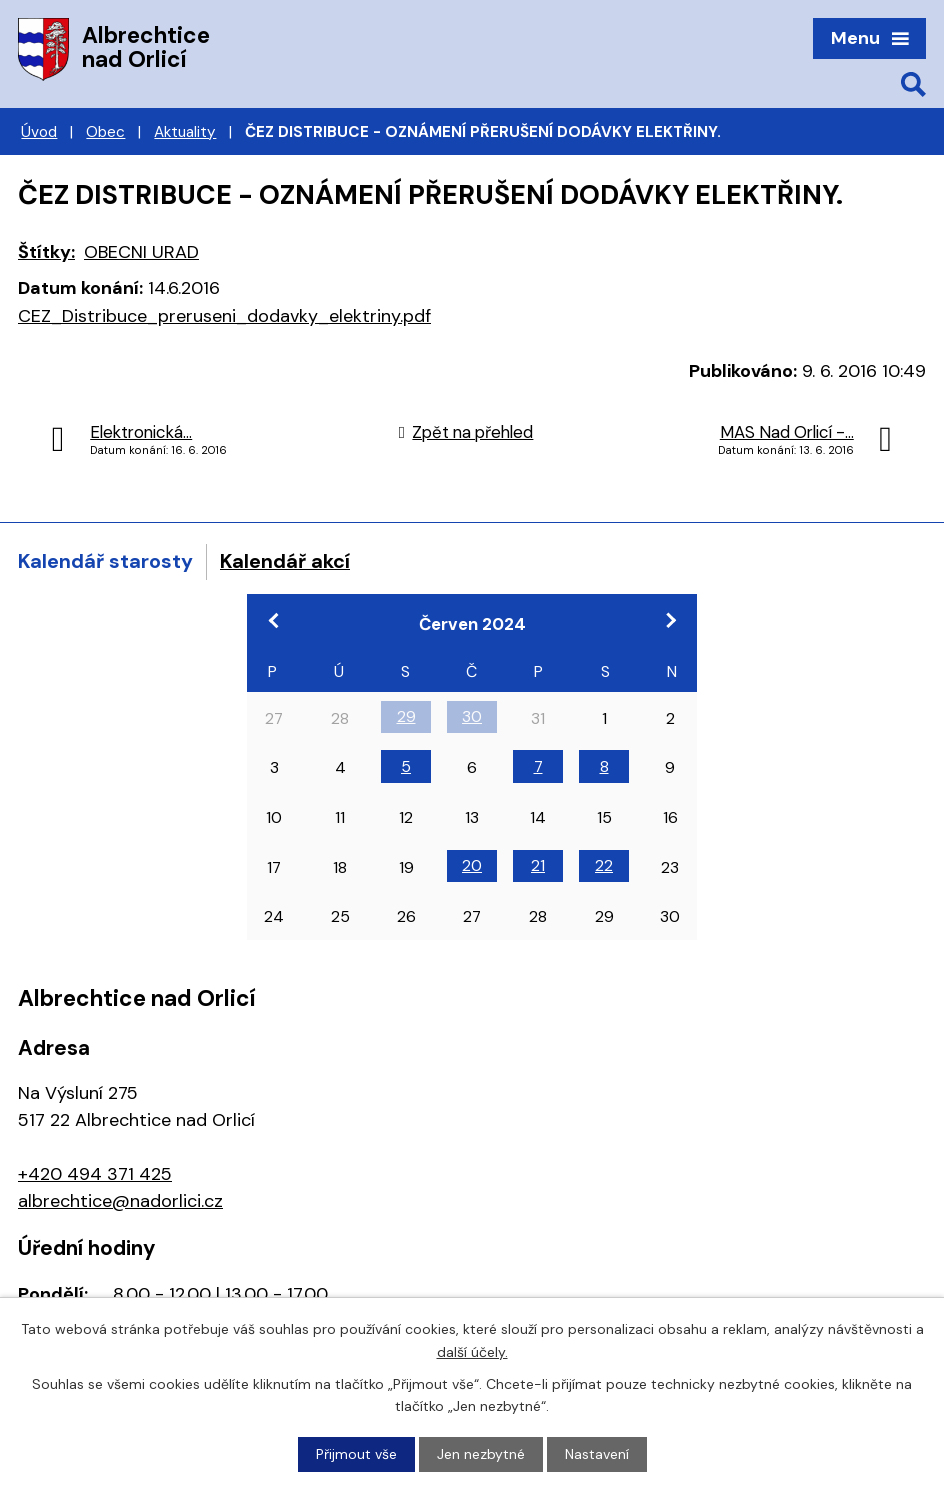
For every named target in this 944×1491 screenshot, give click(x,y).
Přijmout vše (356, 1454)
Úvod (39, 132)
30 (472, 716)
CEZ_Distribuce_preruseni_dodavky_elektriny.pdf (224, 316)
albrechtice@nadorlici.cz (120, 1201)
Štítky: (46, 252)
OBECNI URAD (141, 252)
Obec (105, 132)
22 (604, 865)
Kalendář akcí (285, 561)
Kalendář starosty (105, 561)
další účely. (472, 1351)
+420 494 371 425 (95, 1174)
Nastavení (597, 1454)
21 (538, 865)
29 (406, 716)
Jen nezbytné (481, 1454)
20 (472, 865)
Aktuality (185, 132)
